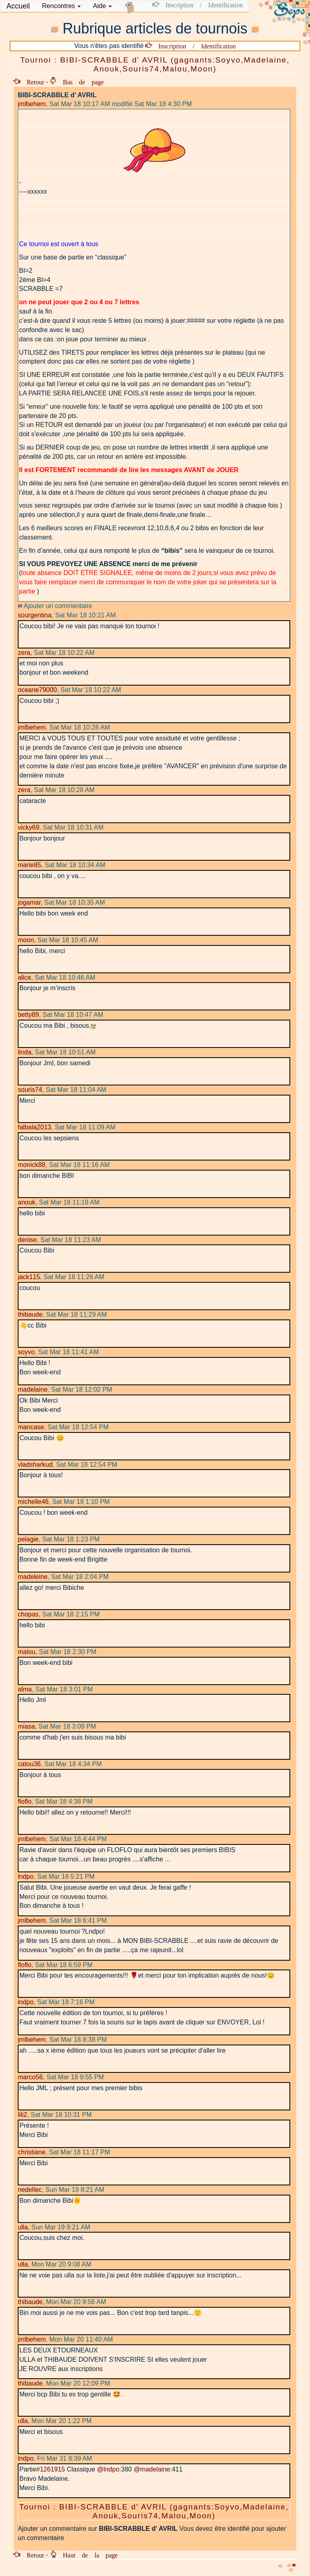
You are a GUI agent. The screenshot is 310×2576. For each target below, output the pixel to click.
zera (24, 652)
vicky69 (28, 827)
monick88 (31, 1164)
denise (27, 1239)
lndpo (26, 1876)
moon (26, 940)
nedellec (30, 2189)
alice (24, 977)
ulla (23, 2227)
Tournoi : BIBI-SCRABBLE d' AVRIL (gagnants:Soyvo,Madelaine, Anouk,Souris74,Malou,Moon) (155, 64)
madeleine (33, 1576)
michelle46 (33, 1501)
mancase (31, 1427)
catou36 (29, 1764)
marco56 (30, 2077)
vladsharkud (35, 1464)
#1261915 (50, 2469)
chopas (28, 1614)
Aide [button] (102, 5)
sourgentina (35, 615)
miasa (26, 1726)
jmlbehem (32, 103)
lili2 (22, 2114)
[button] (61, 6)
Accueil (18, 6)
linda (24, 1052)
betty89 (28, 1014)
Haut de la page (87, 2554)
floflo (24, 1801)
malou (27, 1651)
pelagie (28, 1539)
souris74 (30, 1089)
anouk (27, 1202)
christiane (31, 2152)
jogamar (29, 902)
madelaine (33, 1389)
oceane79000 (37, 689)
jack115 (29, 1276)
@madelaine (152, 2469)
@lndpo (108, 2469)
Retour (32, 81)
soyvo (26, 1352)
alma (25, 1689)
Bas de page (80, 81)
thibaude (30, 1314)
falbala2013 (34, 1127)
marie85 (29, 864)
